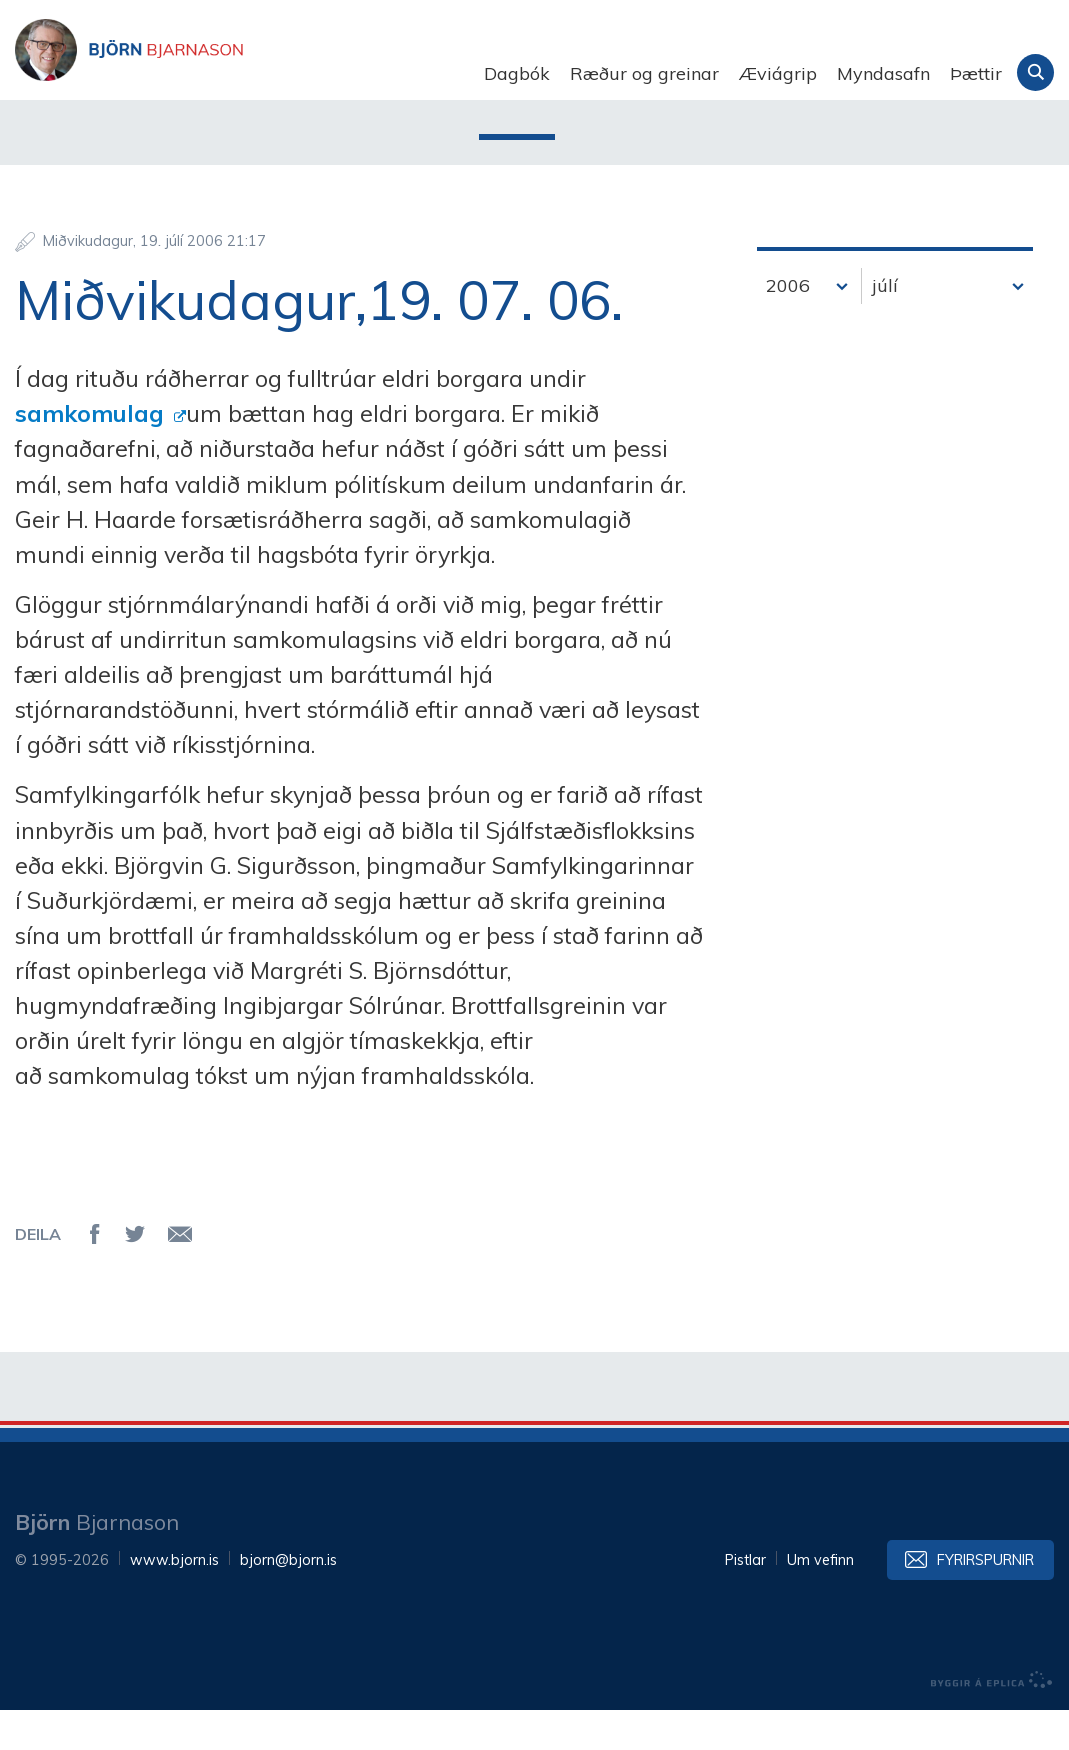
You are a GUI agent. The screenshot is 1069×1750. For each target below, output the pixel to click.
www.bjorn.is (174, 1600)
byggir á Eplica (992, 1720)
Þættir (976, 73)
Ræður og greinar (644, 73)
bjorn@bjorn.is (288, 1600)
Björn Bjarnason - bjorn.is (215, 74)
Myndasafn (883, 73)
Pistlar (745, 1600)
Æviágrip (778, 73)
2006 (788, 325)
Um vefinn (820, 1600)
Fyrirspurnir (985, 1600)
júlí (885, 325)
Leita (1035, 72)
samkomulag (92, 453)
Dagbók (517, 73)
